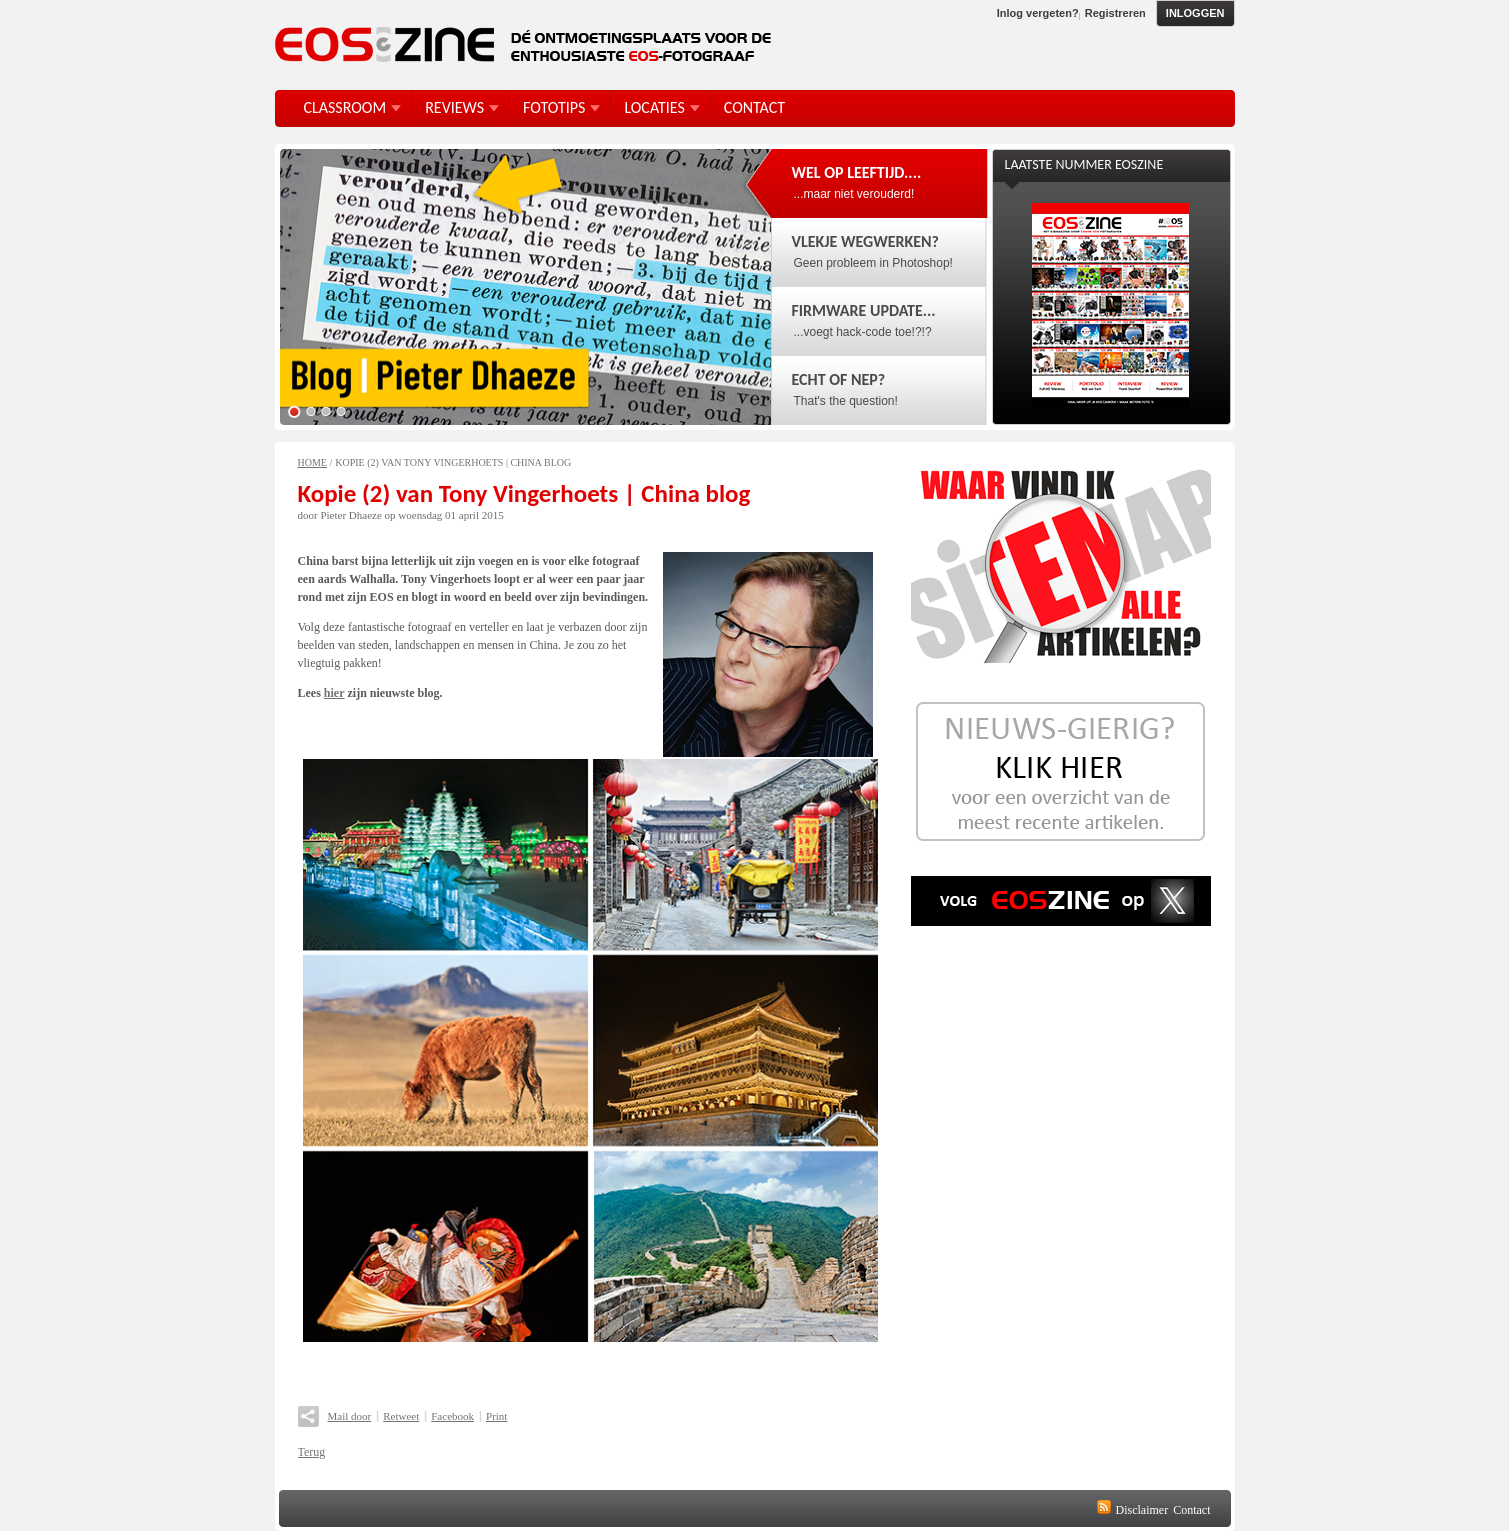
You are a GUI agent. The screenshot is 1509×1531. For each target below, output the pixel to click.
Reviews (454, 107)
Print (496, 1416)
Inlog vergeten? (1038, 13)
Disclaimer (1142, 1510)
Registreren (1115, 13)
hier (334, 693)
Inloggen (1195, 13)
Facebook (452, 1416)
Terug (312, 1452)
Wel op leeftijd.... (857, 172)
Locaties (654, 107)
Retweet (401, 1416)
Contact (1191, 1510)
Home (312, 462)
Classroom (345, 107)
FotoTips (554, 107)
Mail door (350, 1416)
